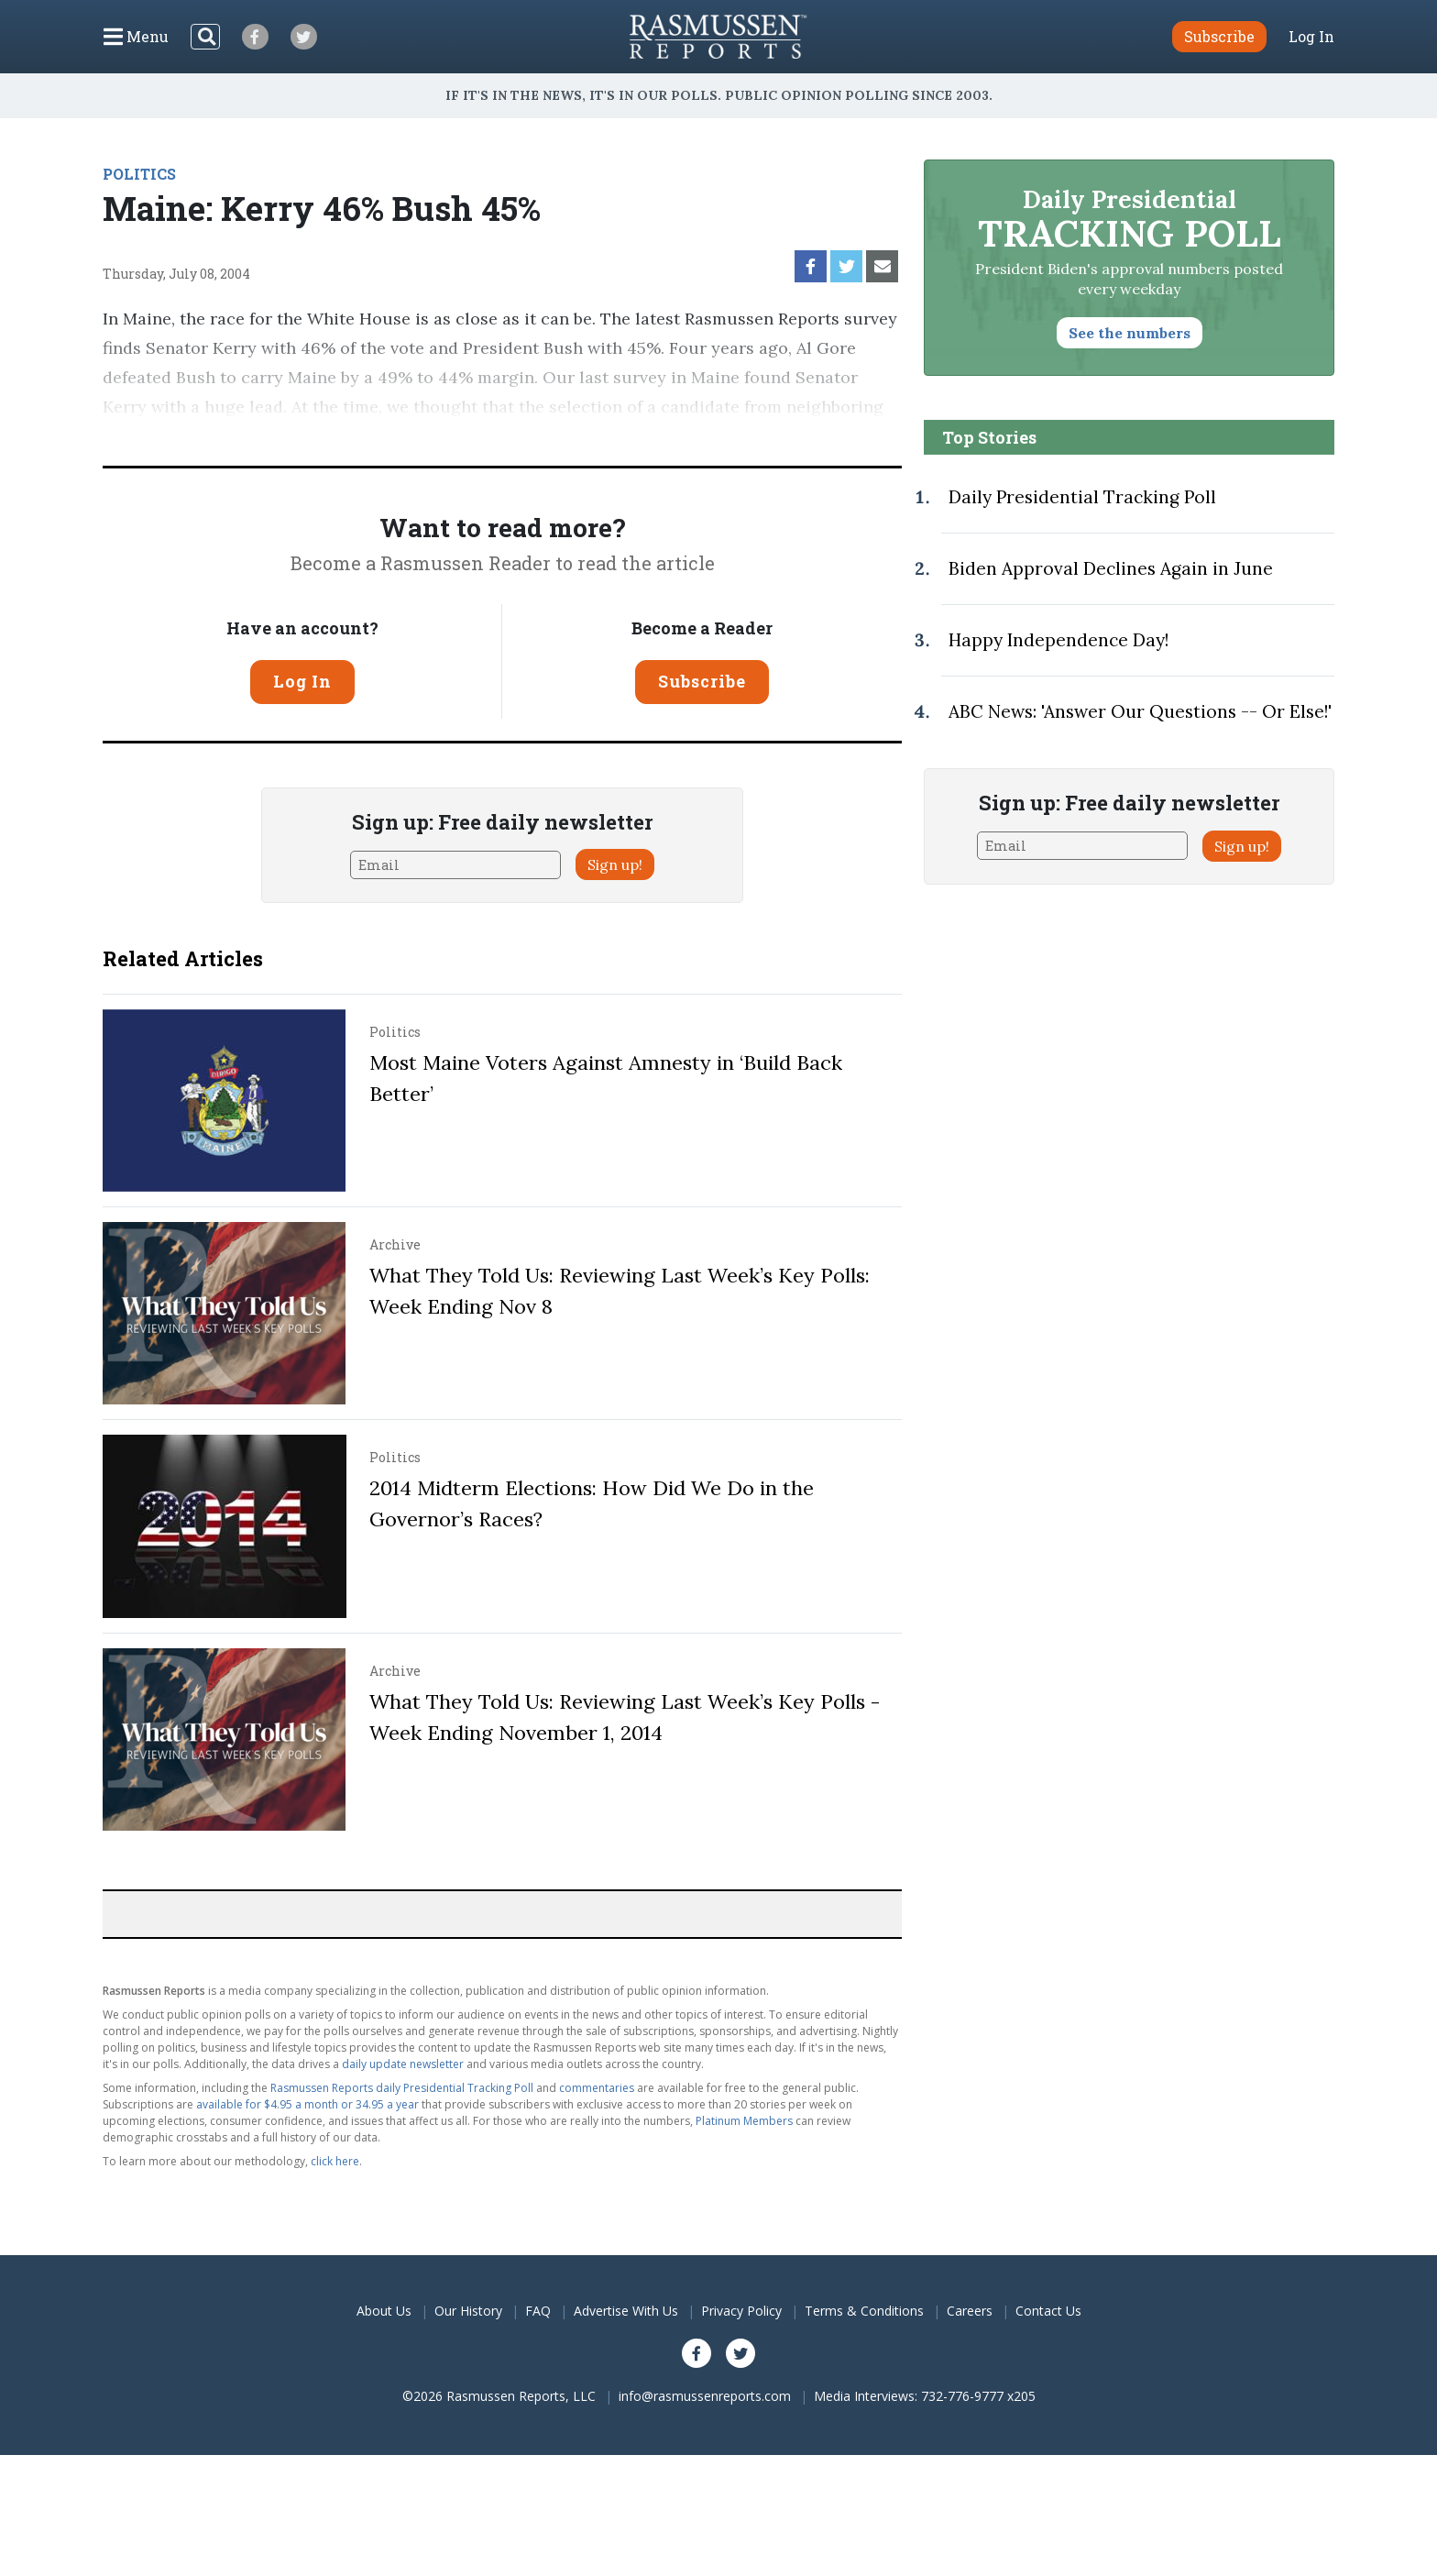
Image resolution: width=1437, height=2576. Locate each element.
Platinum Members (744, 2121)
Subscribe (702, 681)
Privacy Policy (741, 2310)
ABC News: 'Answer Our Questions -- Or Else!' (1140, 711)
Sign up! (614, 864)
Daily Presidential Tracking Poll (1082, 497)
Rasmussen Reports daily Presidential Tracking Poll (401, 2088)
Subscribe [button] (1219, 36)
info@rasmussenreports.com (705, 2396)
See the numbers (1129, 333)
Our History (468, 2310)
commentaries (596, 2088)
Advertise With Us (626, 2310)
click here (335, 2161)
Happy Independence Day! (1058, 640)
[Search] (205, 37)
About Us (384, 2310)
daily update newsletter (403, 2064)
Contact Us (1048, 2310)
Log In (1311, 36)
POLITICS (139, 173)
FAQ (538, 2310)
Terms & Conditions (864, 2310)
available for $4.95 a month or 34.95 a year (307, 2104)
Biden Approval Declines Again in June (1111, 568)
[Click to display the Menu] (136, 37)
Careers (970, 2310)
